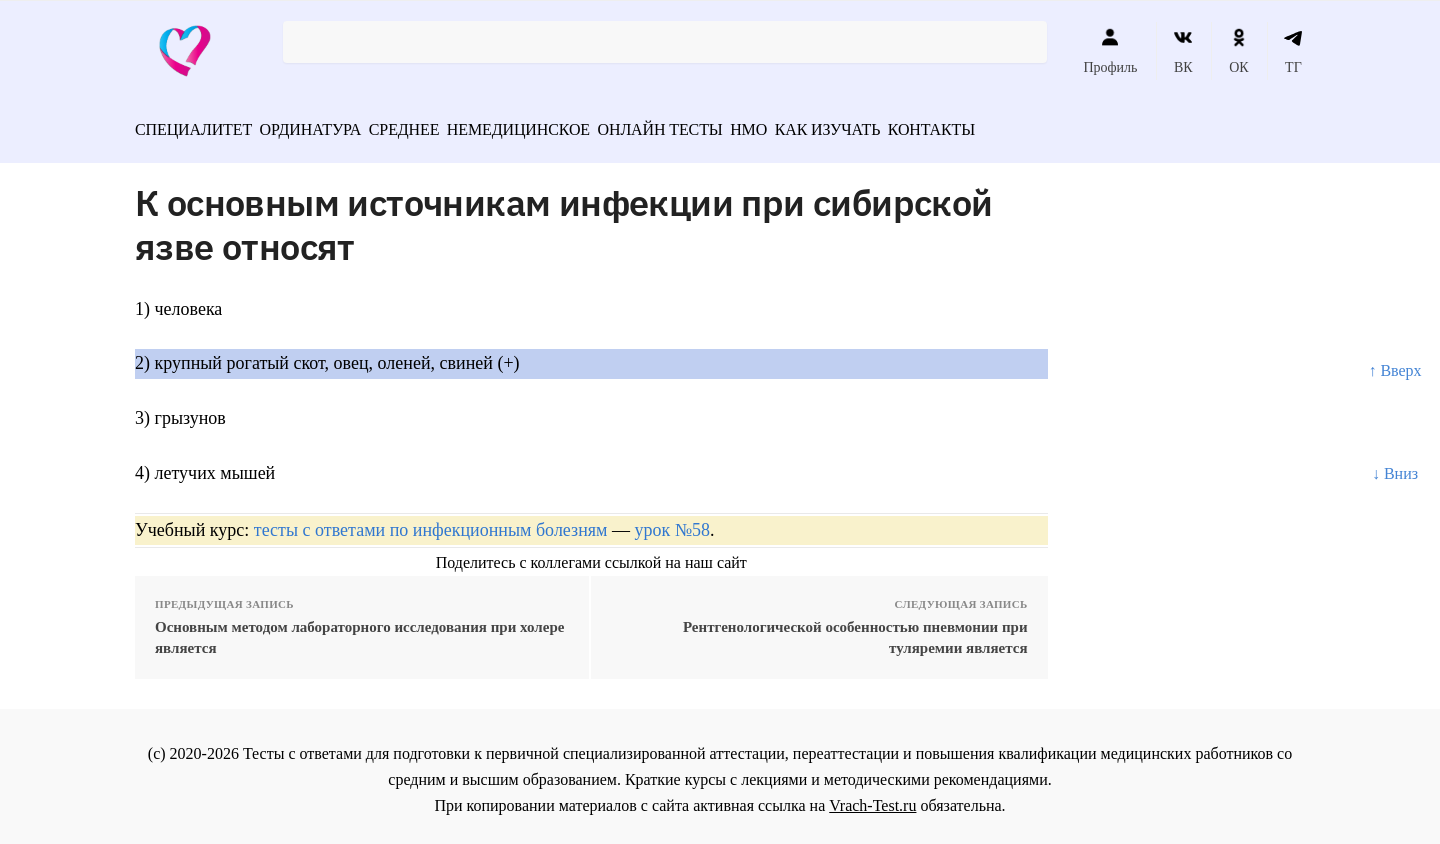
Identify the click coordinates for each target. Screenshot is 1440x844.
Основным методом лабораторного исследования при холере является (359, 630)
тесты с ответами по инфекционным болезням (431, 523)
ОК (1238, 51)
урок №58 (672, 523)
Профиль (1110, 51)
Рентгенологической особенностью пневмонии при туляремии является (855, 630)
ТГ (1293, 51)
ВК (1183, 51)
